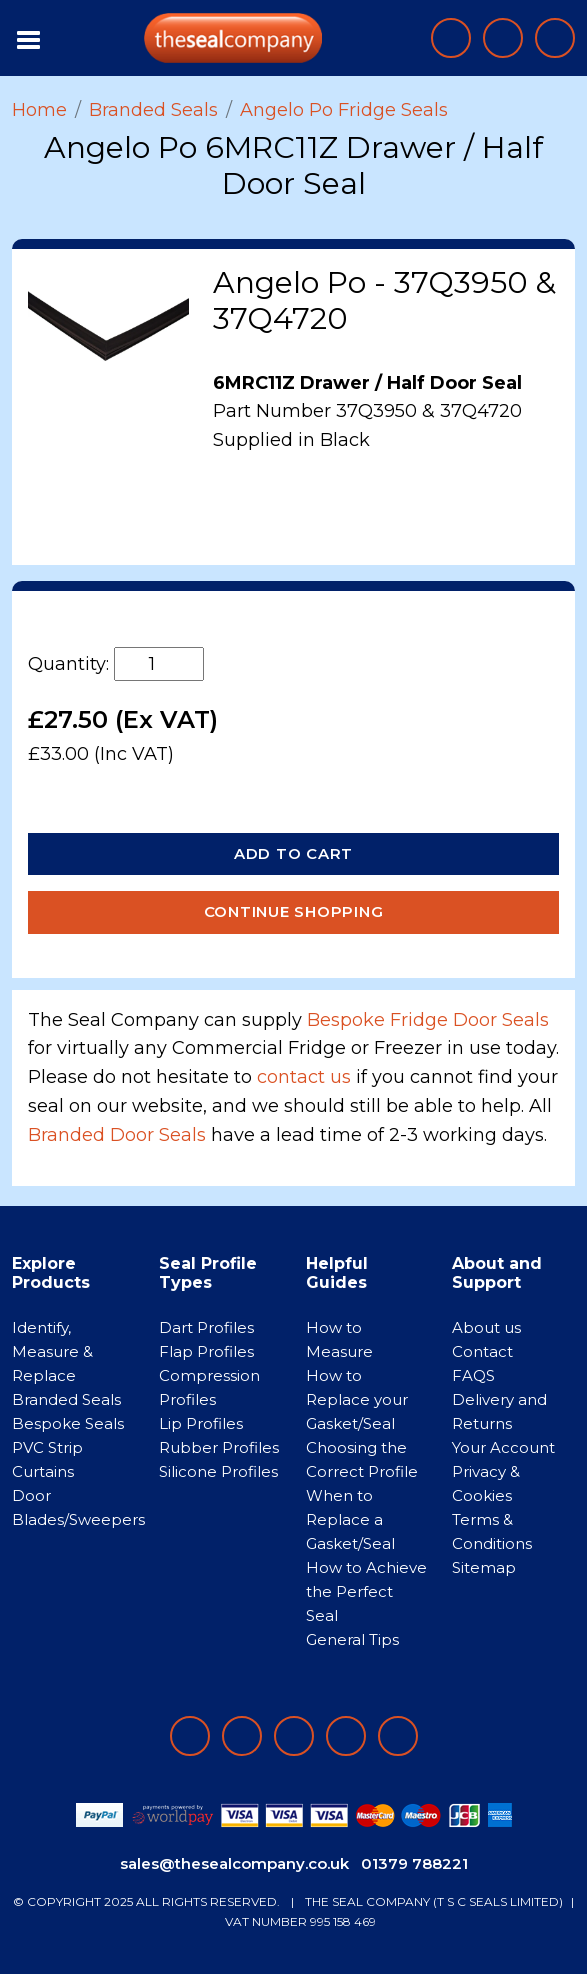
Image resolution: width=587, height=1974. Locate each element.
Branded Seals (153, 110)
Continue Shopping (294, 911)
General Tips (352, 1639)
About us (486, 1327)
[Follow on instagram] (294, 1736)
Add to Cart (293, 853)
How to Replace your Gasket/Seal (357, 1399)
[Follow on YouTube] (398, 1736)
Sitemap (484, 1567)
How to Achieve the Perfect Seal (366, 1591)
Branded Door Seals (117, 1135)
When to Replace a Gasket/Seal (350, 1519)
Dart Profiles (206, 1327)
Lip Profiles (201, 1423)
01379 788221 (414, 1863)
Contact (482, 1351)
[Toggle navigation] (29, 38)
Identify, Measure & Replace (52, 1351)
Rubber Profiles (219, 1447)
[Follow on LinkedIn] (242, 1736)
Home (39, 110)
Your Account (503, 1447)
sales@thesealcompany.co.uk (234, 1863)
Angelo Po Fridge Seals (344, 110)
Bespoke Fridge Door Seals (428, 1020)
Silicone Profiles (218, 1471)
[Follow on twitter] (346, 1736)
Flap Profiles (206, 1351)
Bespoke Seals (68, 1423)
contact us (304, 1077)
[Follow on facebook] (190, 1736)
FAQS (473, 1375)
